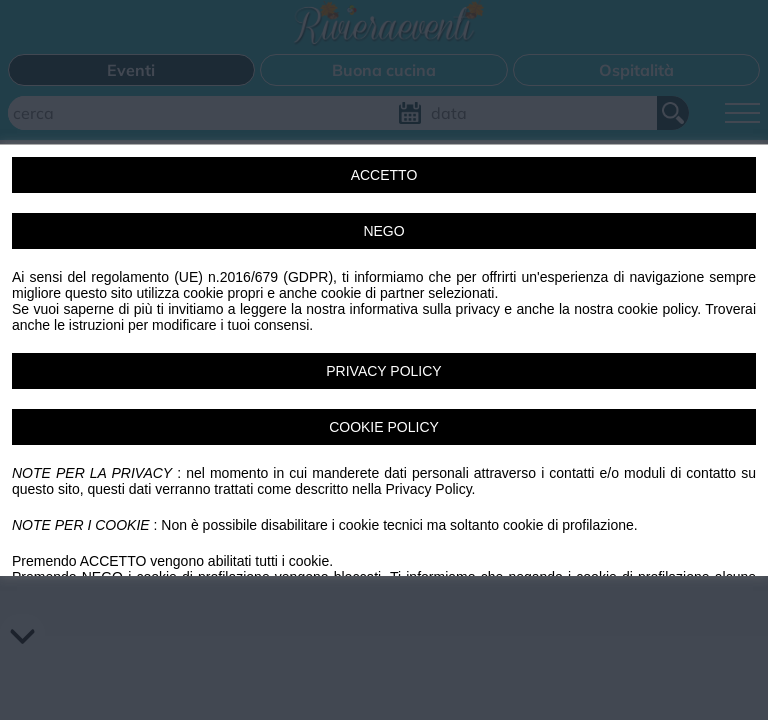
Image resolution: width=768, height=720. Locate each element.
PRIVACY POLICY (383, 371)
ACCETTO (384, 175)
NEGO (383, 231)
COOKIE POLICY (384, 427)
